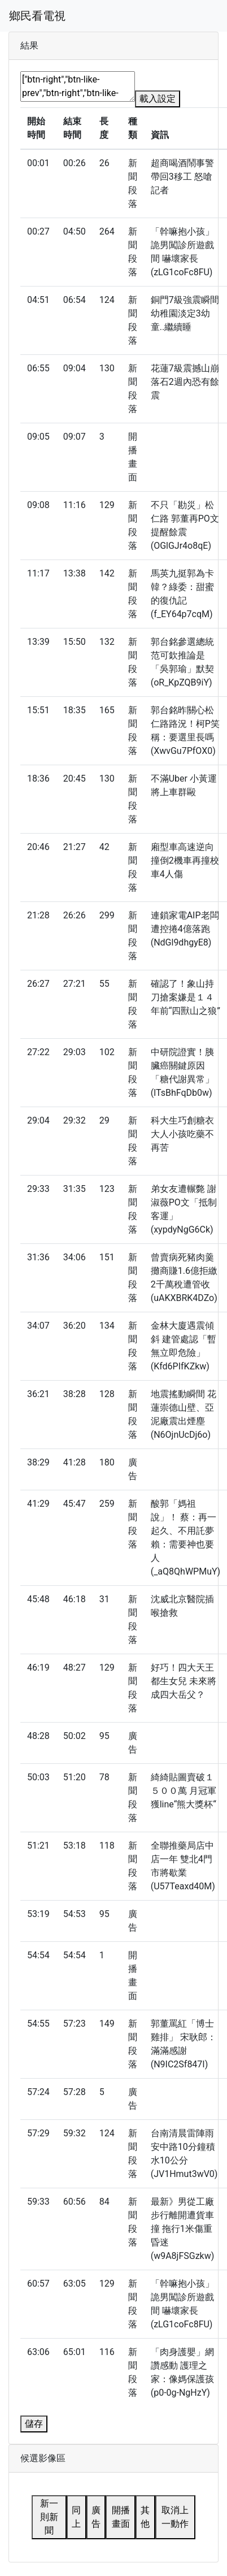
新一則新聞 (49, 2517)
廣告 (96, 2517)
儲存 (34, 2423)
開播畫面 (121, 2517)
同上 (76, 2517)
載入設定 (157, 98)
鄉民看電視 (37, 16)
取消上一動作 (175, 2517)
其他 (145, 2517)
